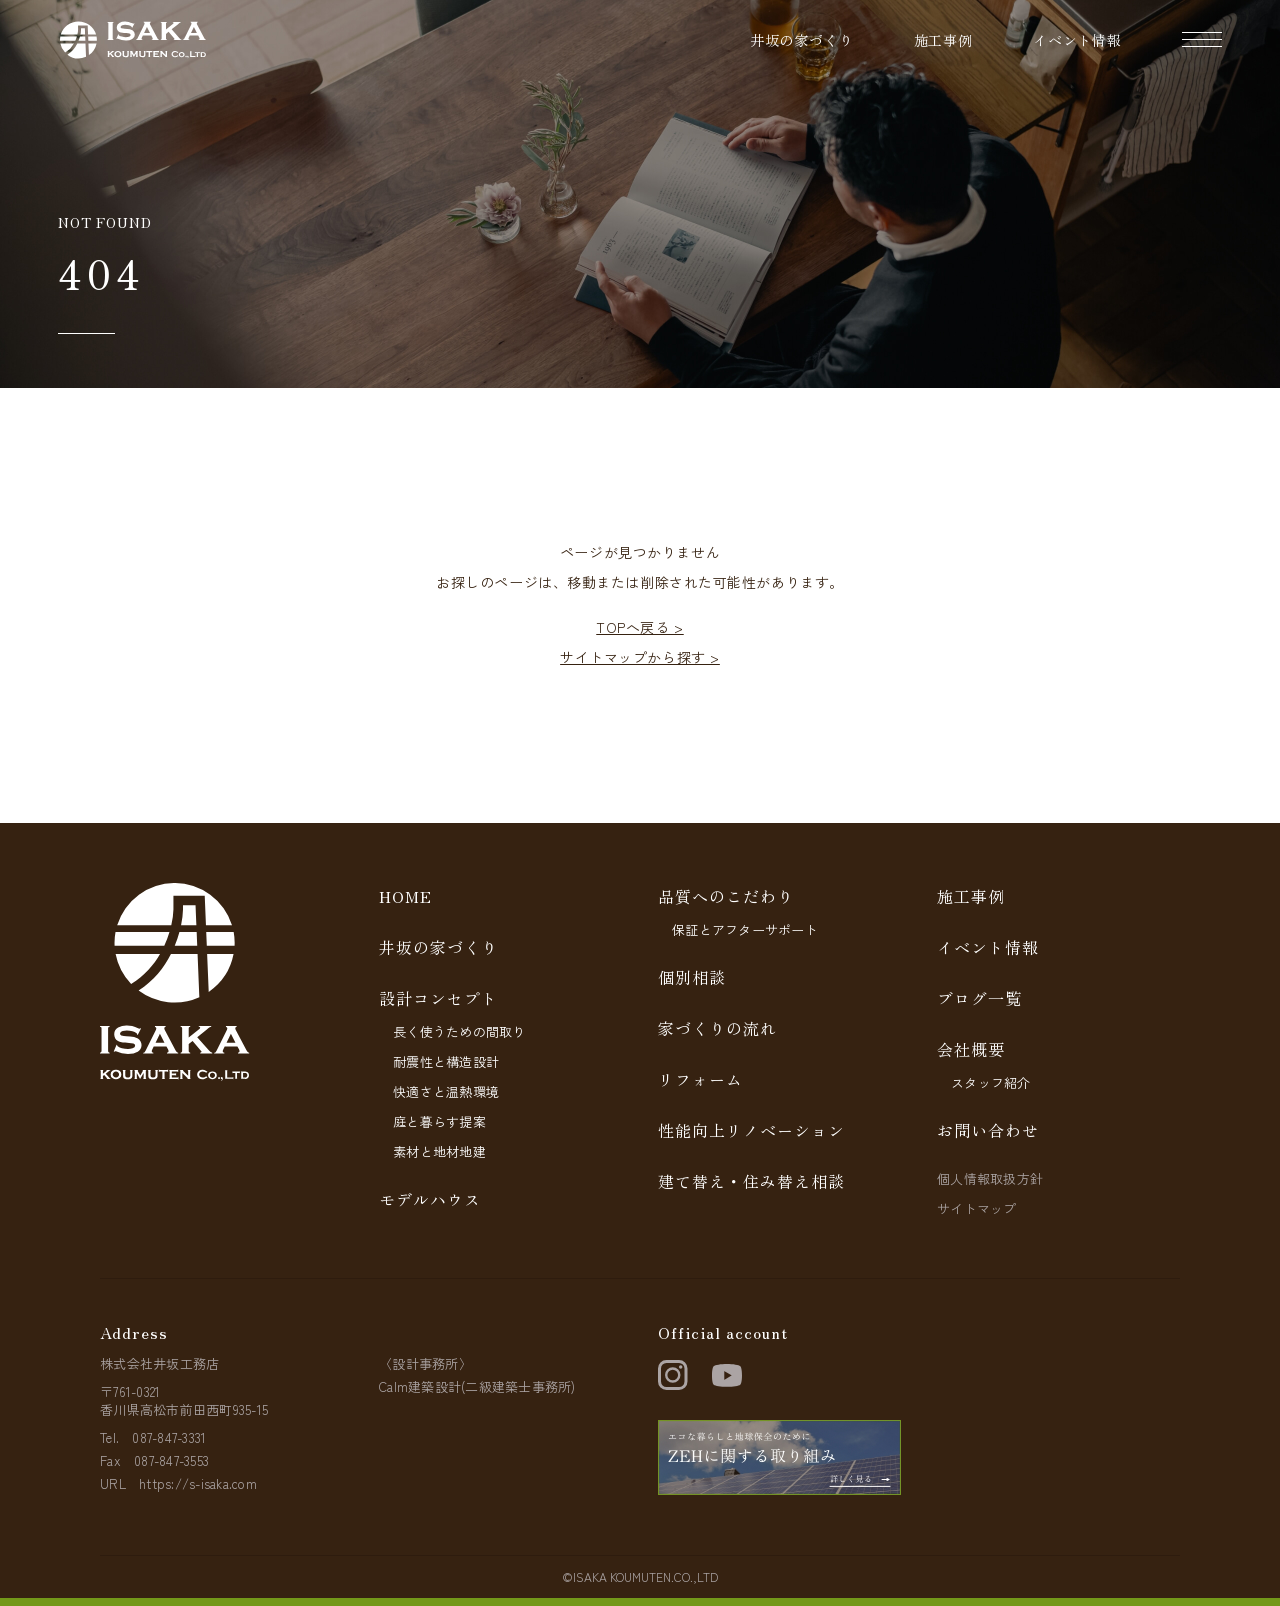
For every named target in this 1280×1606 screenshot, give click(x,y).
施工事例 (943, 40)
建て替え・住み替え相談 (751, 1181)
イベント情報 (1077, 40)
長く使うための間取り (459, 1031)
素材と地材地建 (439, 1151)
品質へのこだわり (726, 896)
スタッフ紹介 (991, 1082)
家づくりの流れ (717, 1028)
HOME (405, 896)
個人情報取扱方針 (990, 1178)
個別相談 (692, 977)
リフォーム (700, 1079)
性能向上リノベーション (751, 1130)
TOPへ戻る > (639, 627)
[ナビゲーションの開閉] (1202, 40)
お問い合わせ (988, 1130)
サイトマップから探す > (640, 657)
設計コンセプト (438, 998)
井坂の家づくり (802, 40)
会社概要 (971, 1049)
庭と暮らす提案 (439, 1121)
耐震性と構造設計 (446, 1061)
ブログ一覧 (979, 998)
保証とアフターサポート (745, 929)
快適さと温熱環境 (446, 1091)
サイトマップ (977, 1208)
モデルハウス (430, 1199)
